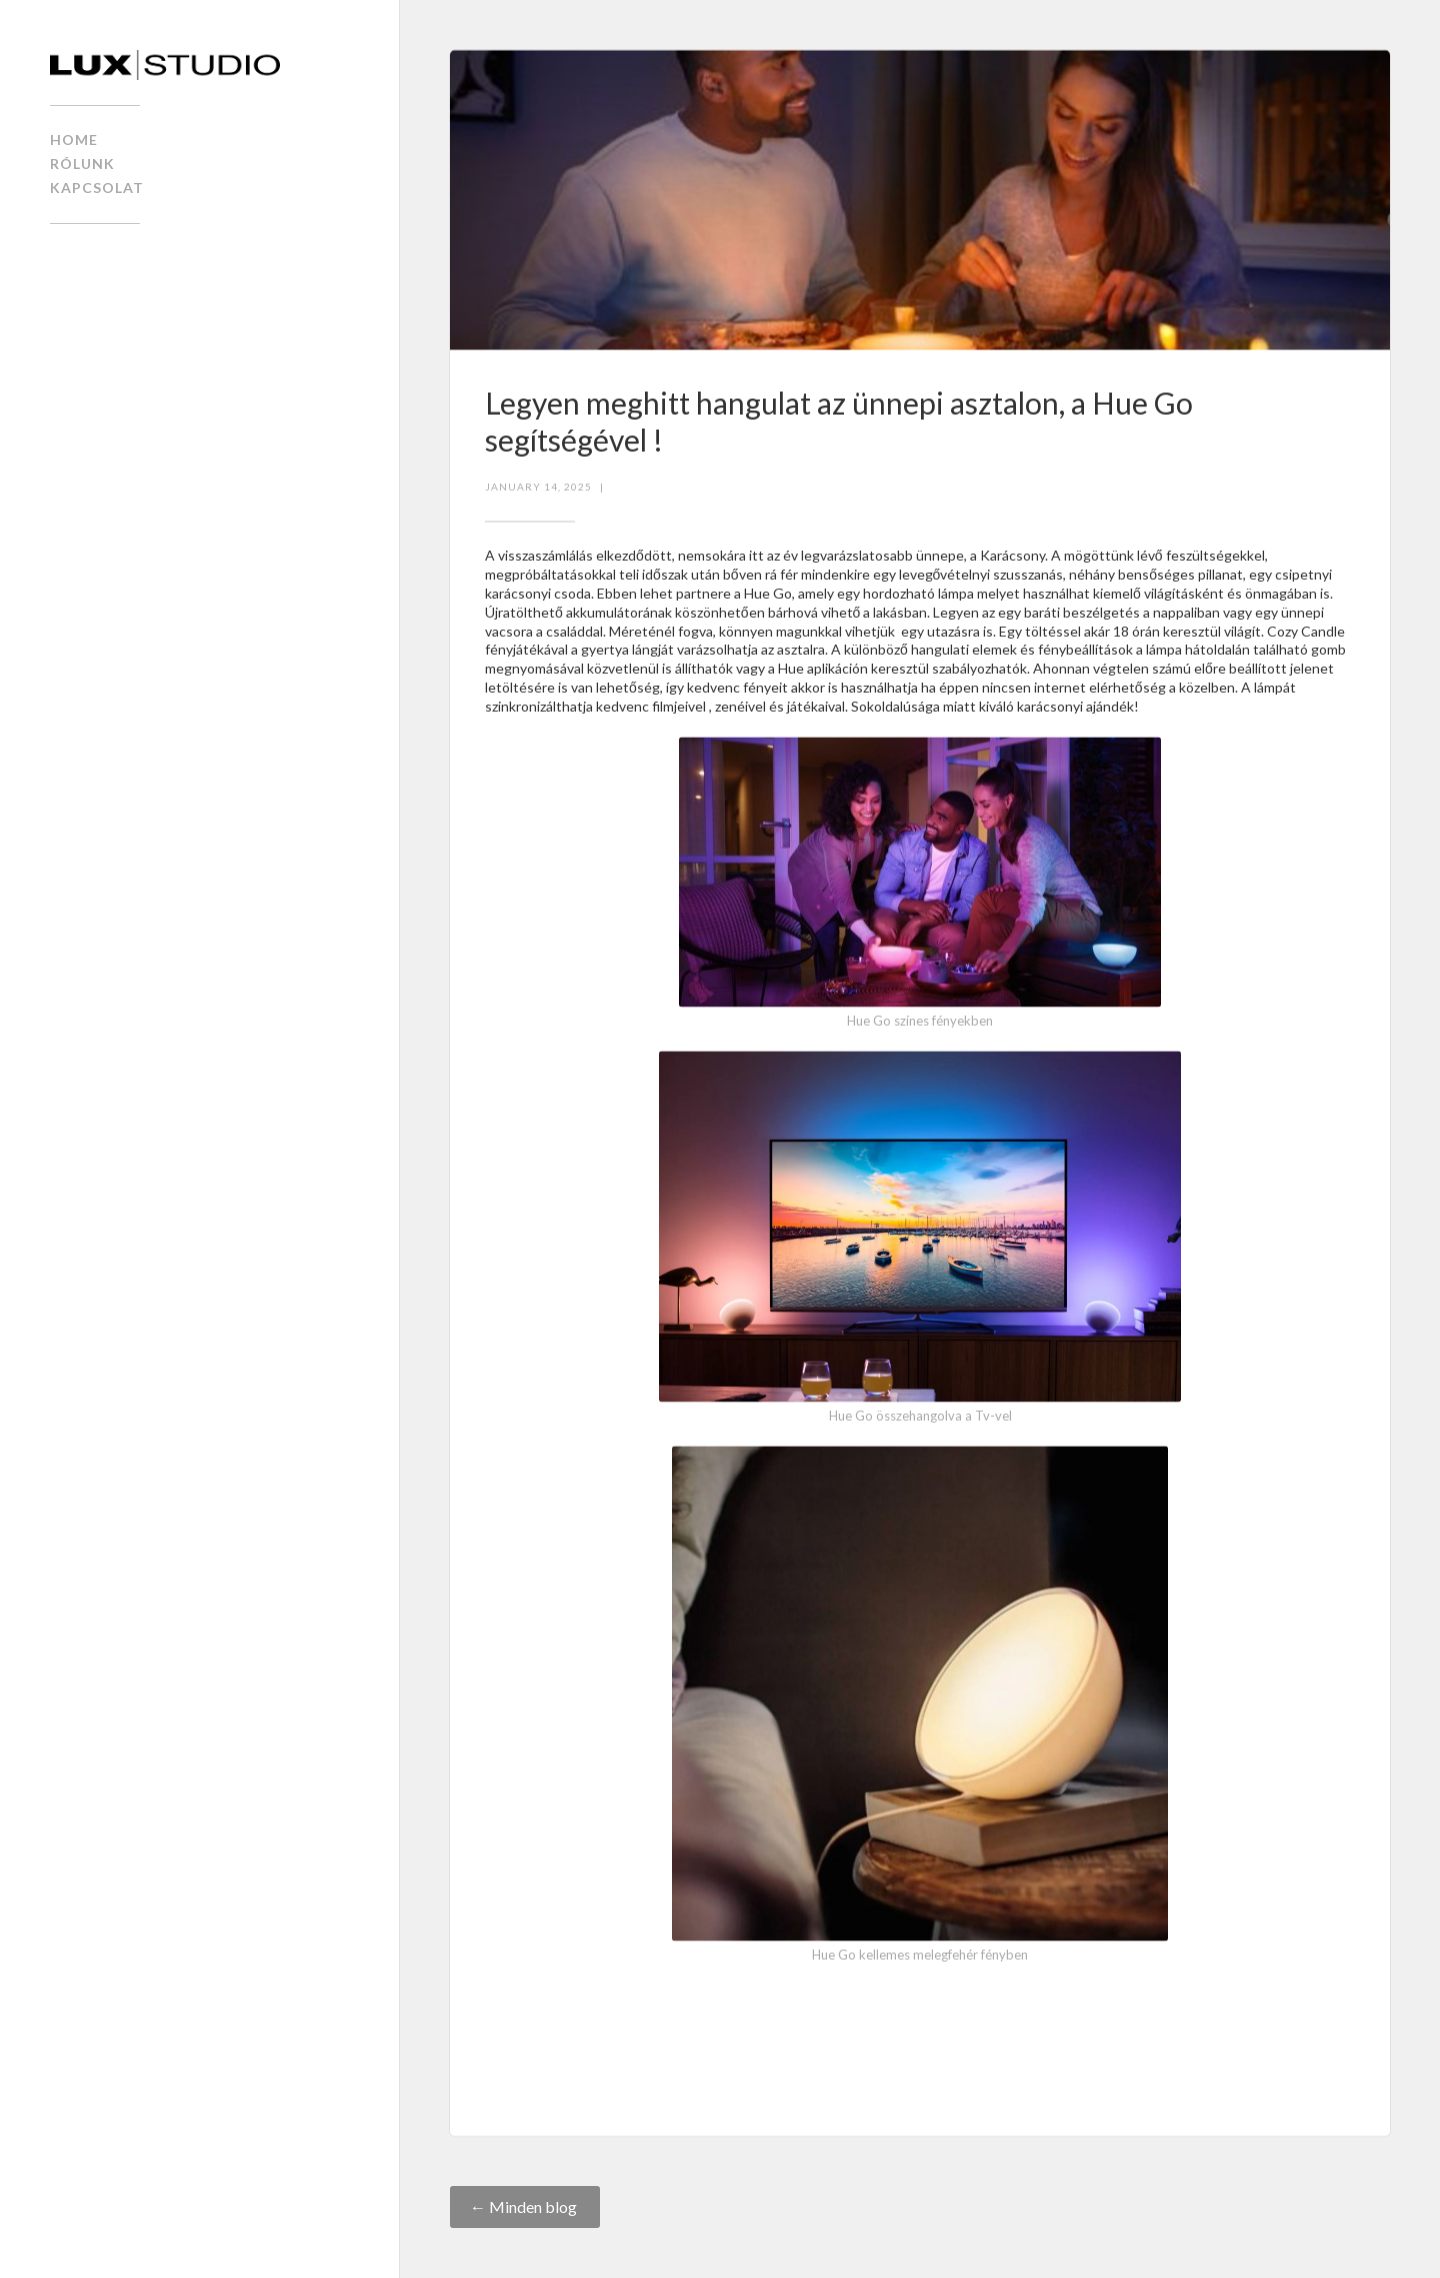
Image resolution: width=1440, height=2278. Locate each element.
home (74, 139)
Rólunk (82, 163)
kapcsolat (97, 187)
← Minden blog (525, 2206)
